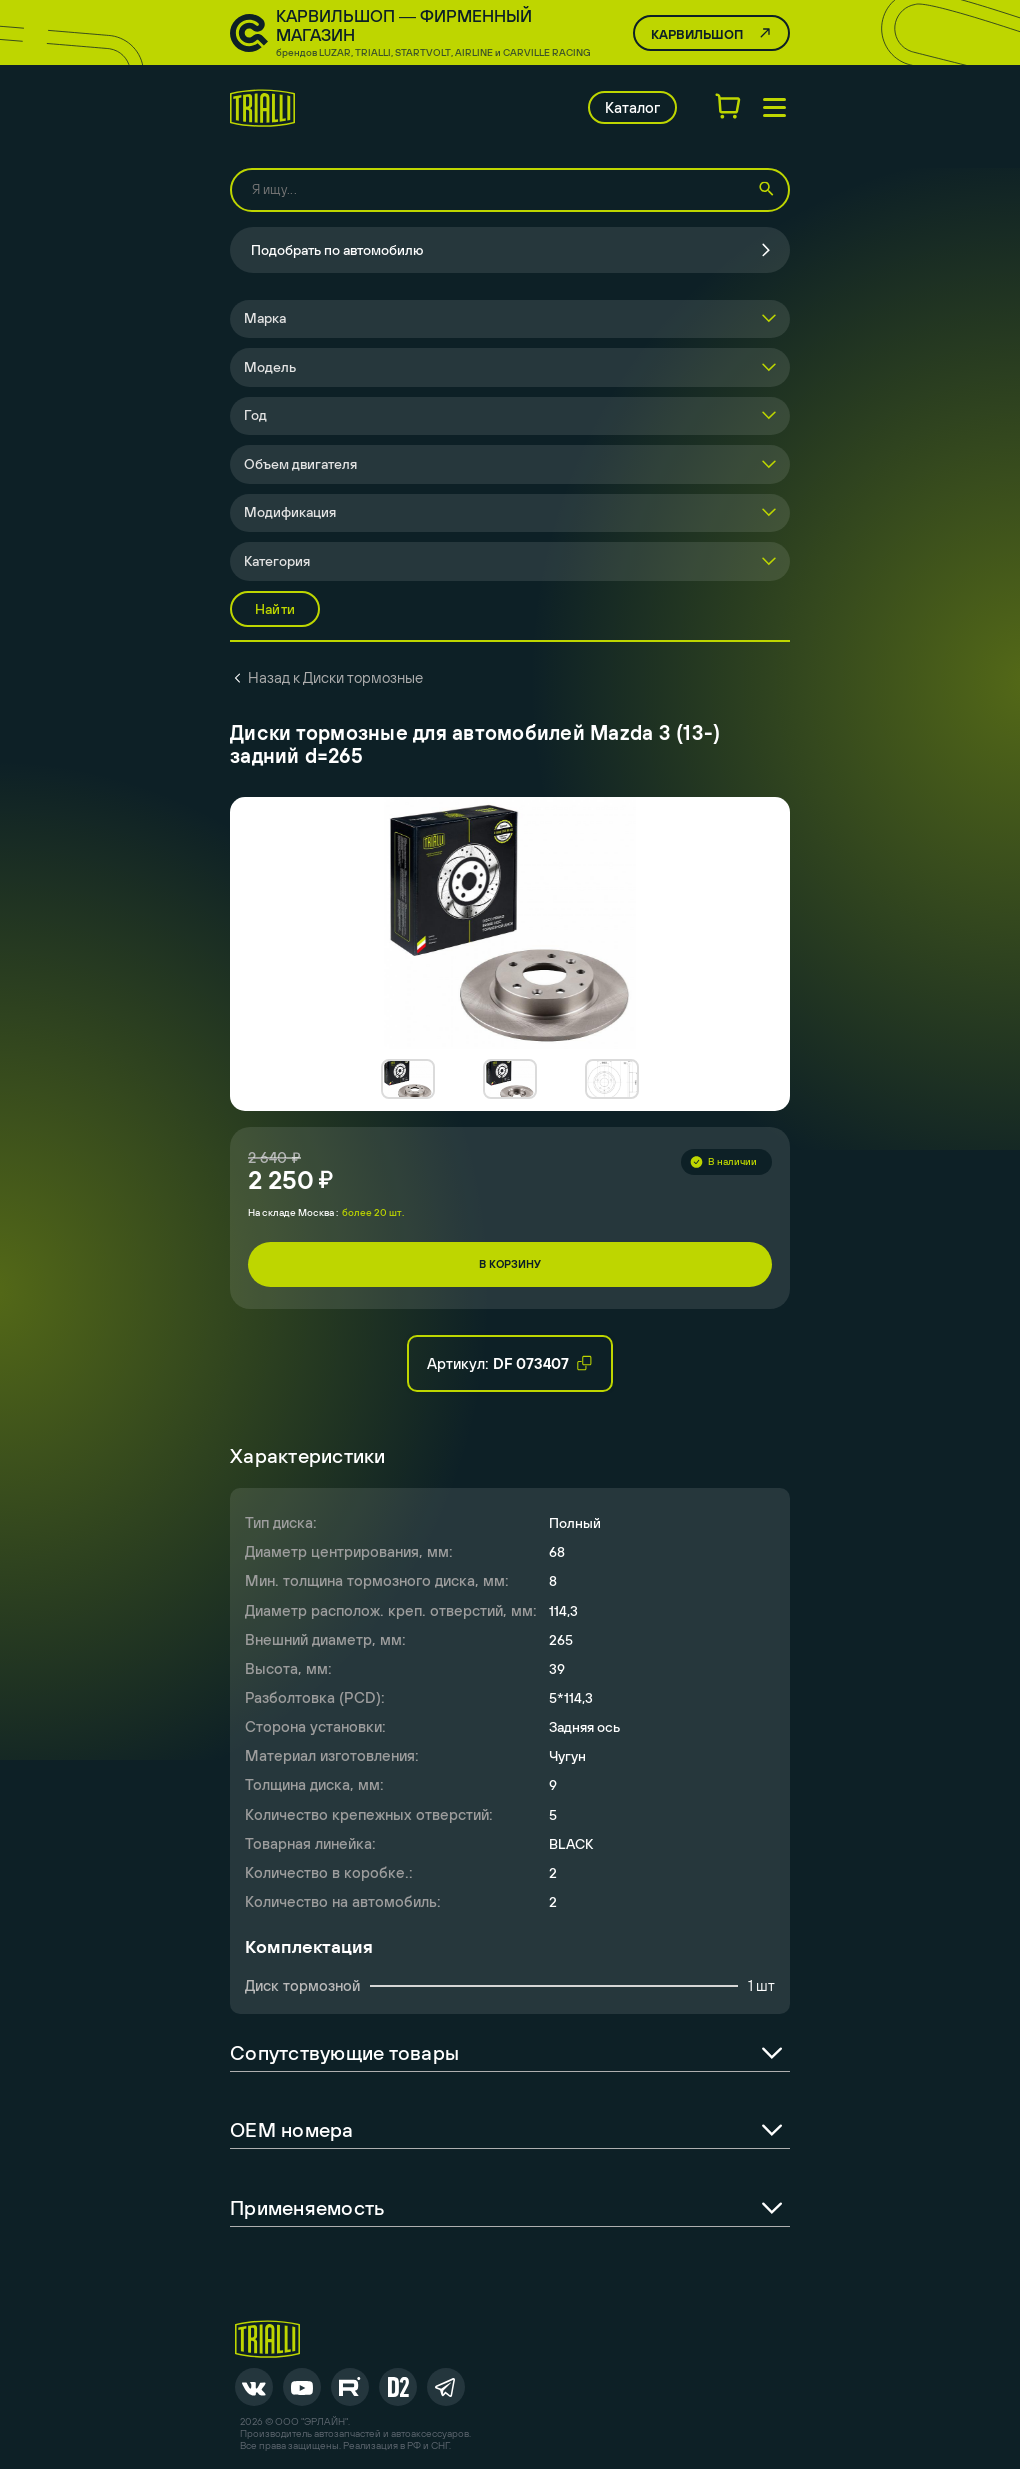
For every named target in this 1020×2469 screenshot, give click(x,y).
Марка (265, 318)
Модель (270, 367)
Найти (275, 609)
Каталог (632, 107)
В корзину (510, 1264)
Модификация (290, 512)
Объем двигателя (300, 464)
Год (255, 415)
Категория (277, 561)
